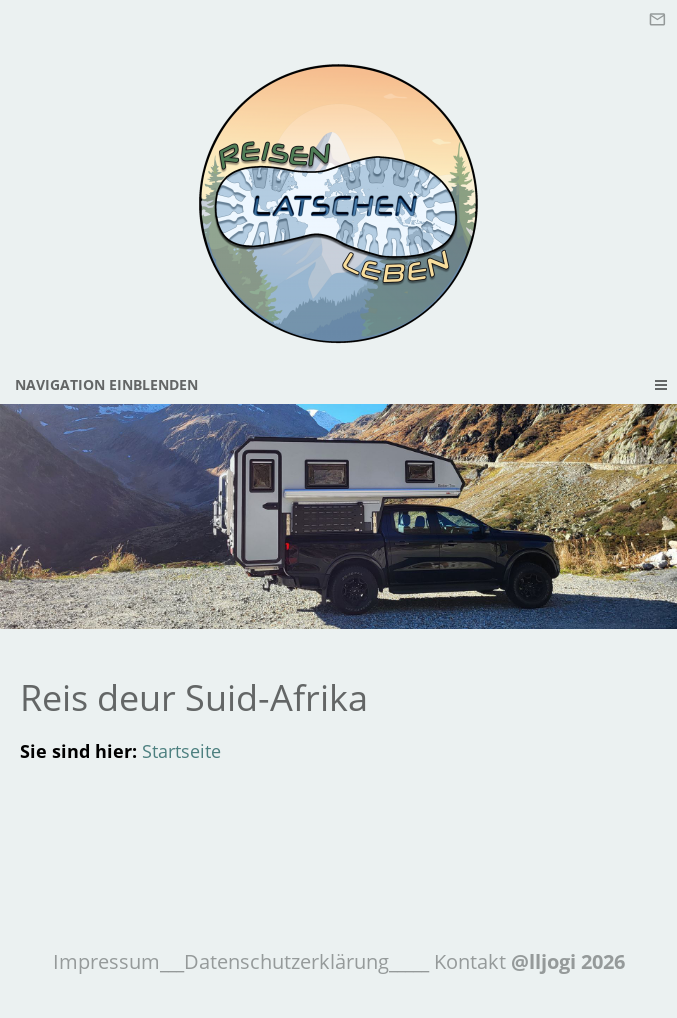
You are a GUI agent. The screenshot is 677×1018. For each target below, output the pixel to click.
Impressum (106, 961)
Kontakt (467, 961)
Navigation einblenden (106, 384)
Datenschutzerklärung (286, 961)
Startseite (181, 751)
